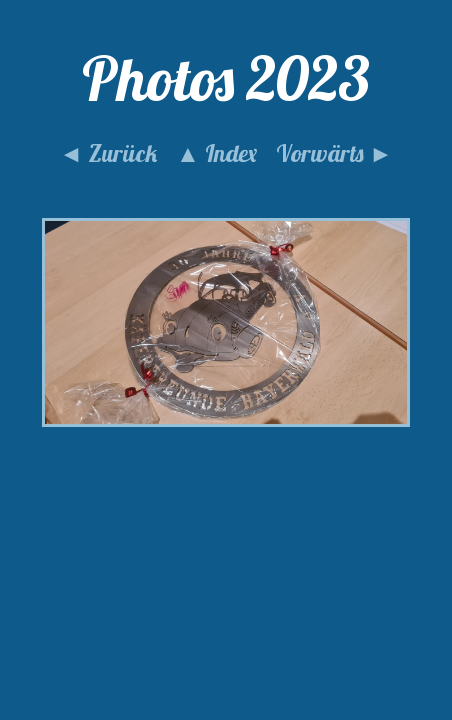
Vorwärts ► (334, 153)
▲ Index (216, 153)
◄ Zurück (108, 153)
